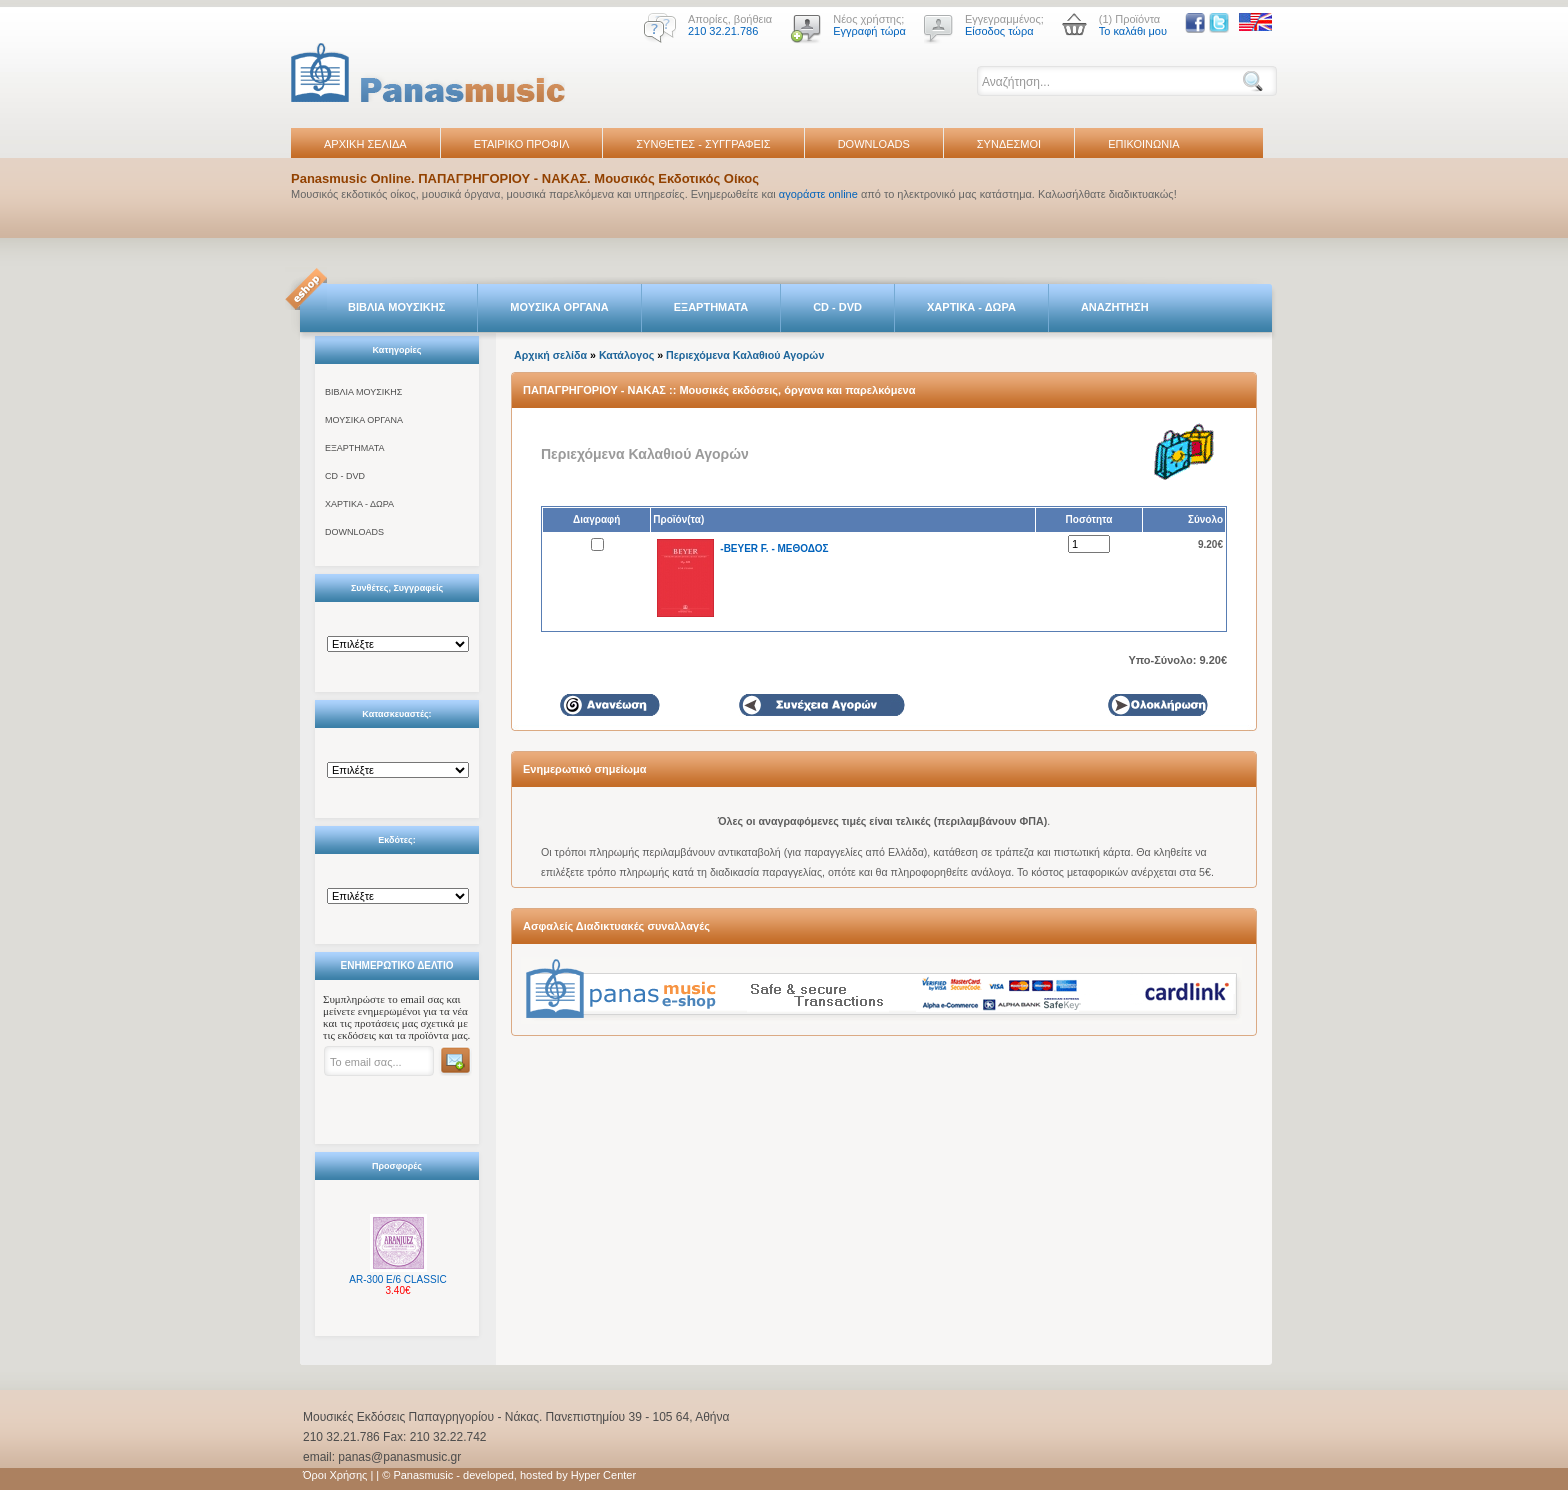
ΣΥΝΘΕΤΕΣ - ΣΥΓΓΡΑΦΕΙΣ (703, 144)
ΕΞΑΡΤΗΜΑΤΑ (711, 307)
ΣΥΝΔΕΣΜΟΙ (1009, 144)
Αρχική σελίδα (550, 355)
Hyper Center (603, 1475)
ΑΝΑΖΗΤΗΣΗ (1115, 307)
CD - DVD (837, 307)
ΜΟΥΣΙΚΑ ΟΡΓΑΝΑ (559, 307)
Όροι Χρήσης (335, 1475)
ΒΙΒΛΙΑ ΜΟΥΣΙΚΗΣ (396, 307)
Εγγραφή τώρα (869, 31)
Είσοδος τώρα (999, 31)
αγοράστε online (818, 194)
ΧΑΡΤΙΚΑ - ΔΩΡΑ (971, 307)
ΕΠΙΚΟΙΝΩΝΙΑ (1143, 144)
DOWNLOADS (874, 144)
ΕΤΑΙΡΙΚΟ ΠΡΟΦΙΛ (522, 144)
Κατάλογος (626, 355)
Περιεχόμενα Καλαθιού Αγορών (745, 355)
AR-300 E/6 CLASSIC (397, 1279)
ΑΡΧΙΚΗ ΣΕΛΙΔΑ (365, 144)
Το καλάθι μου (1133, 31)
